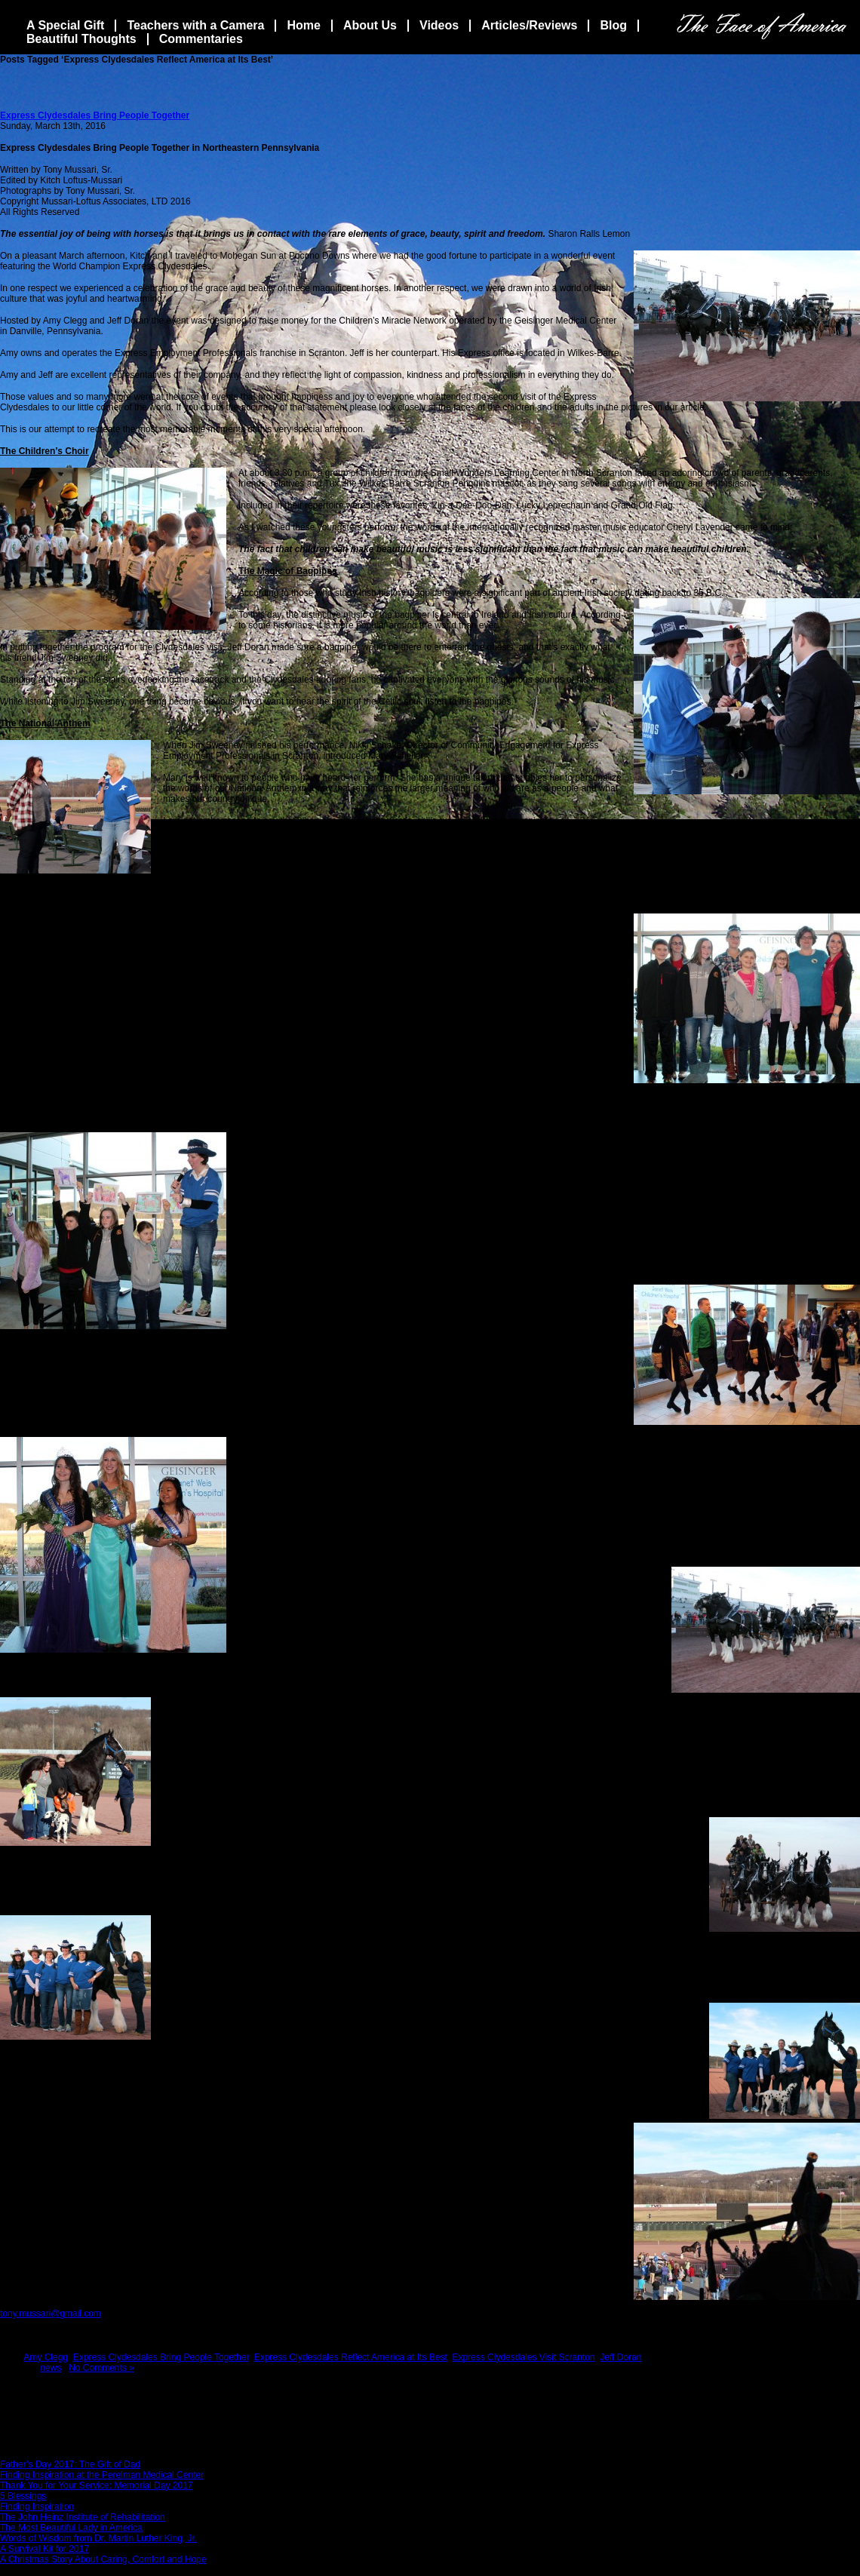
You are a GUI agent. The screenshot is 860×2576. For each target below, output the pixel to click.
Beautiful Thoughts (81, 38)
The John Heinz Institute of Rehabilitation (82, 2517)
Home (303, 25)
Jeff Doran (620, 2357)
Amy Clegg (45, 2357)
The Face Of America (761, 26)
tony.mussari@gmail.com (50, 2313)
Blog (613, 25)
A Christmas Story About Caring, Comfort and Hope (103, 2559)
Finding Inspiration (37, 2506)
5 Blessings (23, 2496)
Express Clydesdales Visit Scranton (523, 2357)
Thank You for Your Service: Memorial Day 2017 (96, 2485)
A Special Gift (65, 25)
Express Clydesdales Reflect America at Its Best (350, 2357)
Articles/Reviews (529, 25)
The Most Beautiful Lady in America (71, 2527)
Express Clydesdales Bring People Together (94, 115)
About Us (370, 25)
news (50, 2368)
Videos (439, 25)
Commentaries (201, 38)
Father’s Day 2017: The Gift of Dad (70, 2464)
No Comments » (101, 2368)
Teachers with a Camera (195, 25)
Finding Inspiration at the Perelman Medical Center (102, 2475)
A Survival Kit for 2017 (44, 2549)
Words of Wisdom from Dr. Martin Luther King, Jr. (98, 2538)
